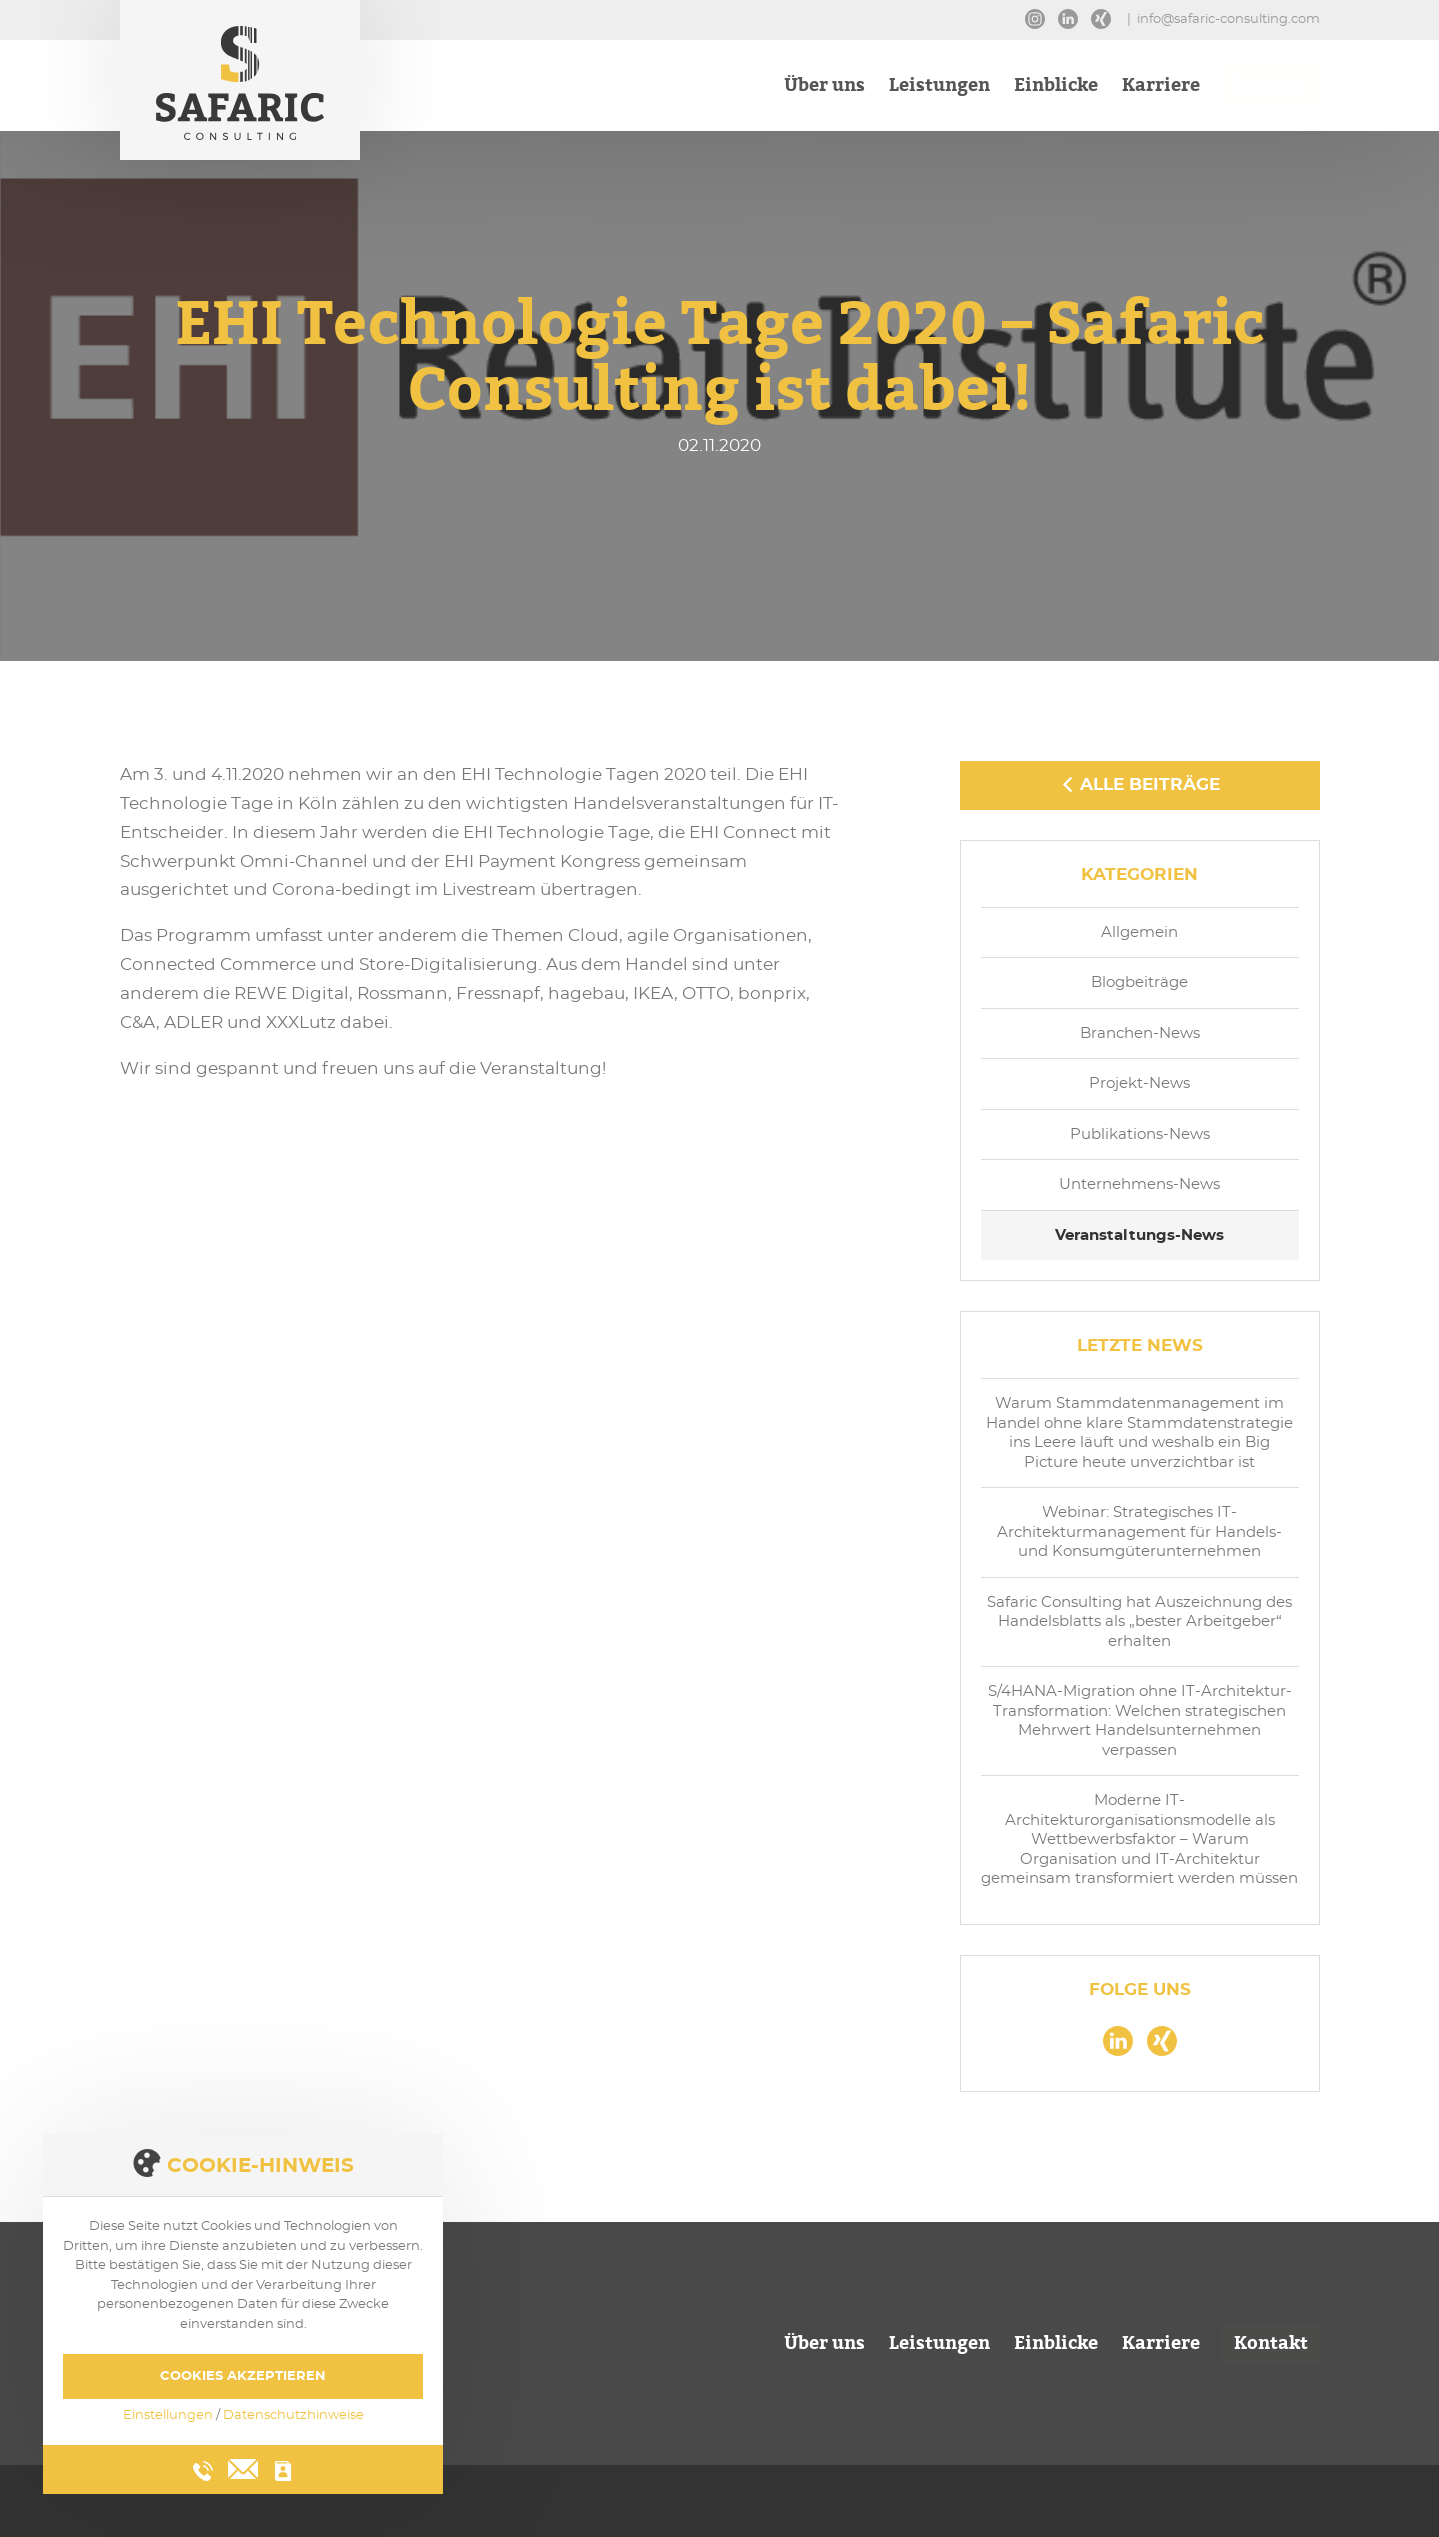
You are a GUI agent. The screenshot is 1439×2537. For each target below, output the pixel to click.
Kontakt (1271, 87)
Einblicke (1056, 87)
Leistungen (939, 87)
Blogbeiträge (1139, 982)
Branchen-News (1140, 1033)
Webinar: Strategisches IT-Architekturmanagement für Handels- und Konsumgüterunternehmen (1139, 1532)
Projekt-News (1139, 1083)
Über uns (824, 87)
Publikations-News (1140, 1134)
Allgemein (1139, 932)
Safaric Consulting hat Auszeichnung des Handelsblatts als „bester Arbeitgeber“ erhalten (1139, 1622)
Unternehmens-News (1139, 1184)
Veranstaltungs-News (1139, 1235)
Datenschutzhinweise (293, 2415)
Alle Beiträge (1140, 784)
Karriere (1161, 87)
